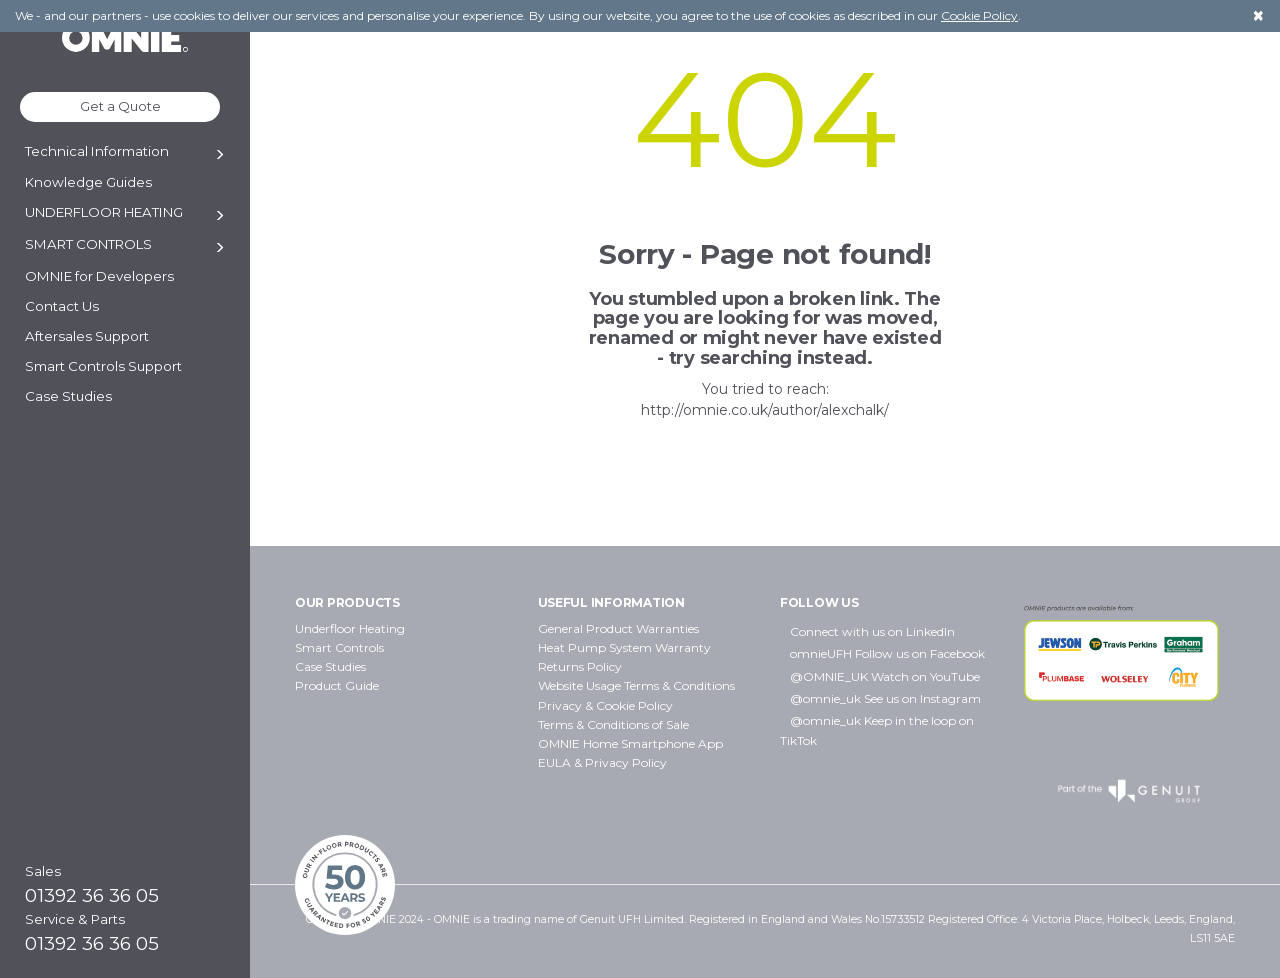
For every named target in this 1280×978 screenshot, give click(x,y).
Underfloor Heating (350, 628)
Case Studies (330, 666)
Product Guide (337, 685)
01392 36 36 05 (92, 895)
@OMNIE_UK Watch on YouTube (885, 676)
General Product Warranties (618, 628)
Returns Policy (580, 666)
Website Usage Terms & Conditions (636, 685)
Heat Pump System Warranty (624, 647)
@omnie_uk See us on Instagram (885, 698)
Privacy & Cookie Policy (605, 705)
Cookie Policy (979, 15)
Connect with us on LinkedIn (872, 631)
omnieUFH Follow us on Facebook (887, 653)
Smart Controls (339, 647)
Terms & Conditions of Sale (613, 724)
